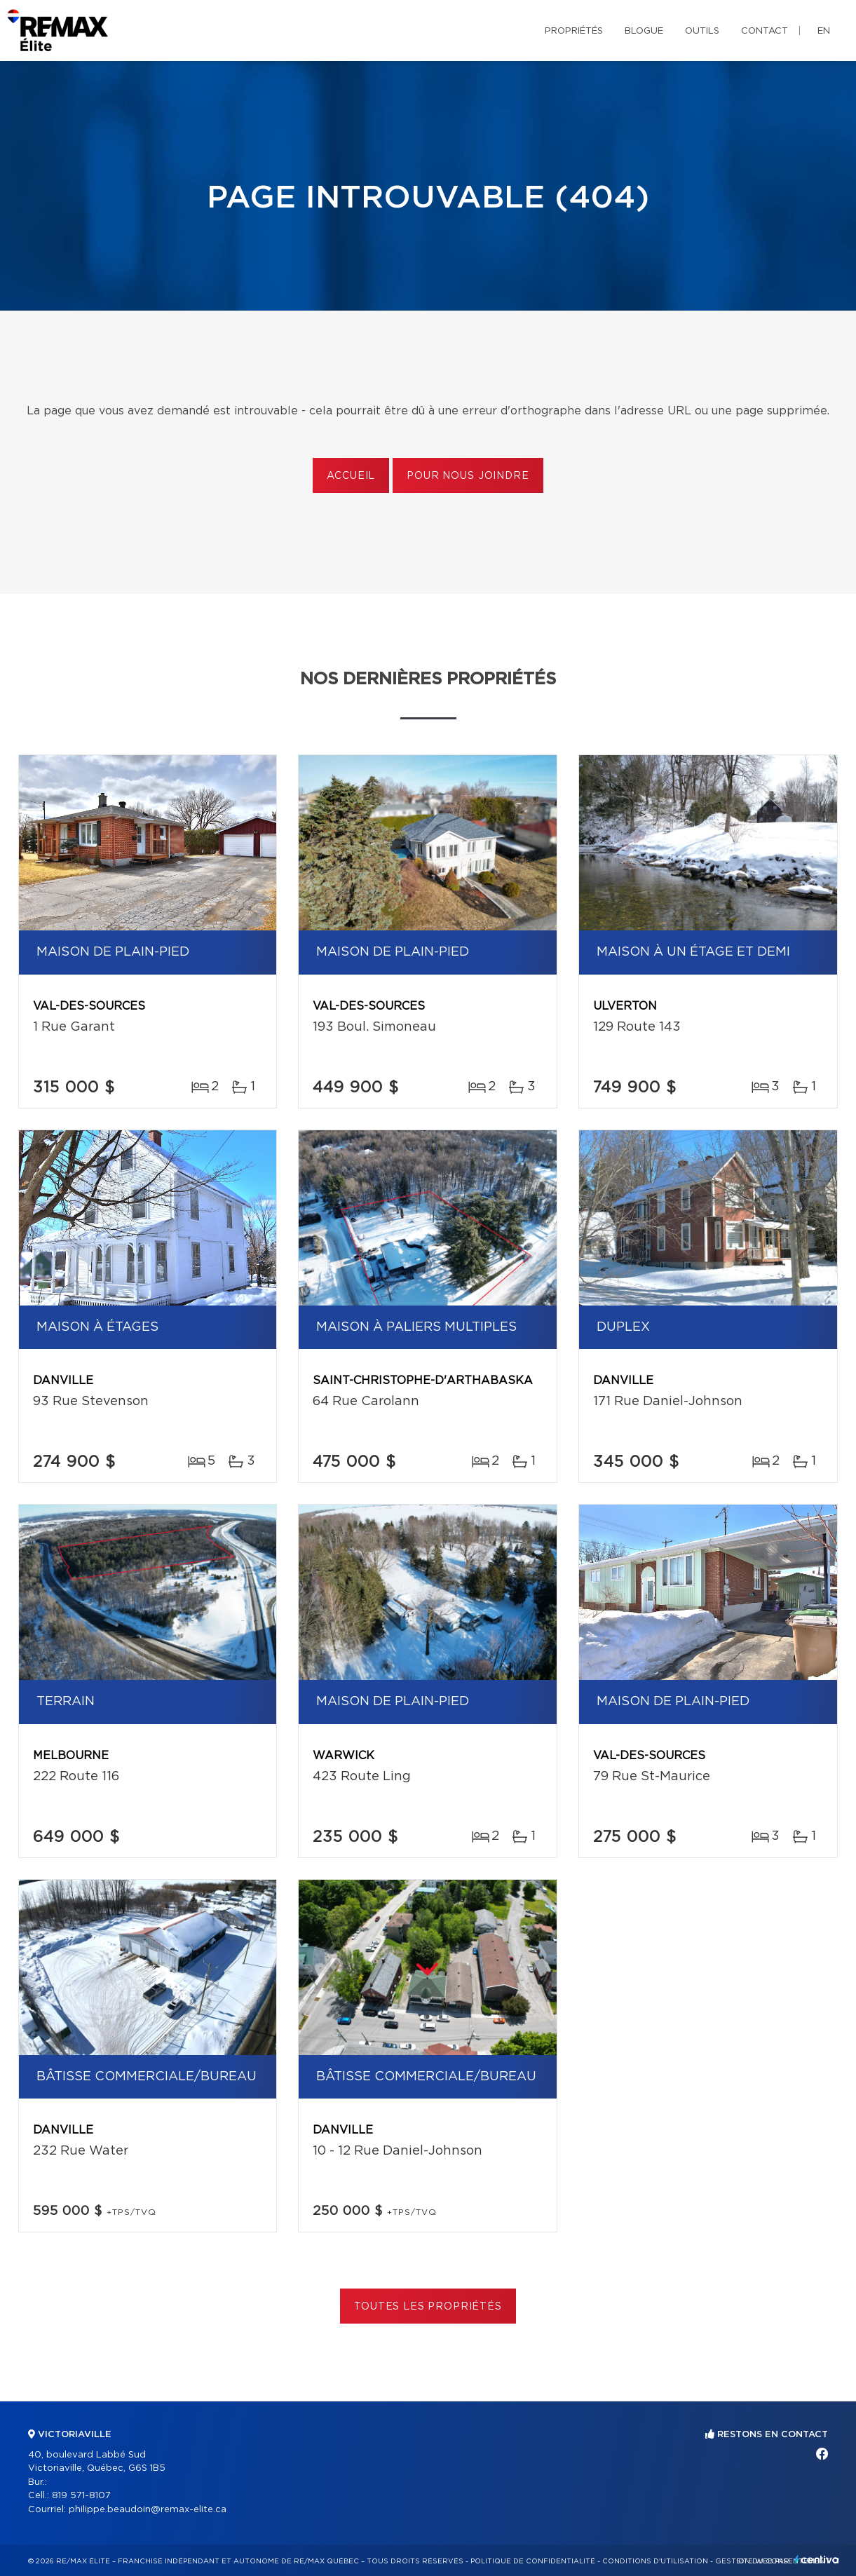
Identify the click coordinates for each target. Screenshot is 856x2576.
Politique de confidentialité (532, 2561)
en (823, 31)
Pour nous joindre (468, 476)
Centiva (816, 2559)
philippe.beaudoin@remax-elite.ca (147, 2509)
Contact (764, 31)
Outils (702, 31)
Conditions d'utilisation (655, 2561)
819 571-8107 (81, 2495)
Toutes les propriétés (428, 2307)
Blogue (644, 31)
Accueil (351, 476)
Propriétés (574, 31)
